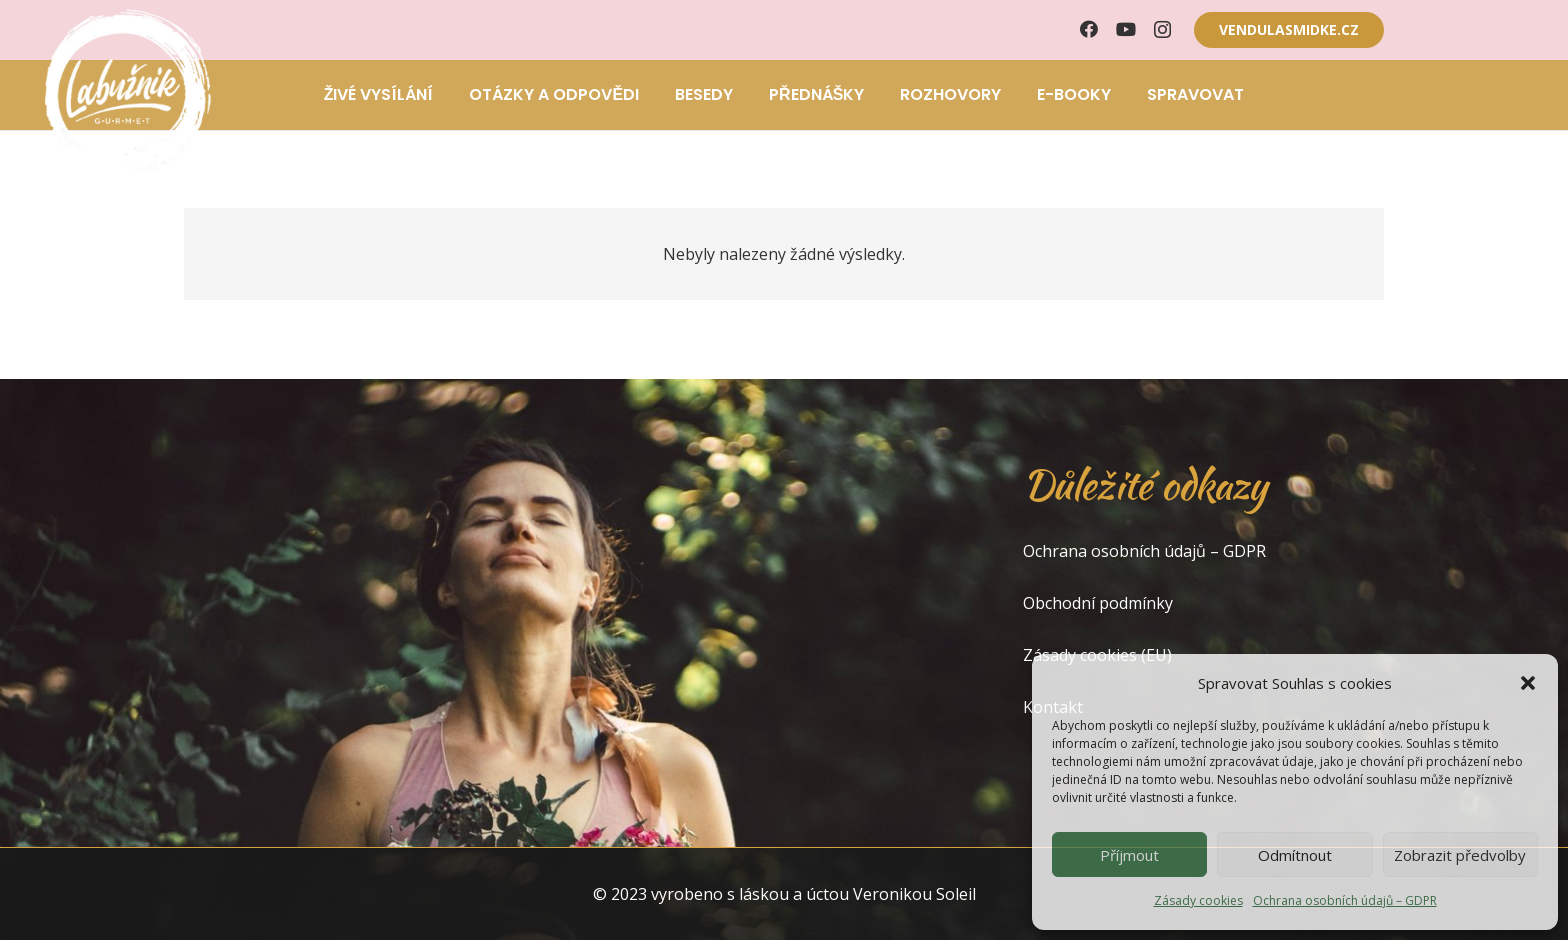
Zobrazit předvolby (1460, 855)
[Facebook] (1089, 29)
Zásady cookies (1198, 900)
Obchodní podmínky (1098, 603)
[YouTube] (1126, 29)
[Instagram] (1162, 30)
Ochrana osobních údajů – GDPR (1345, 900)
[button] (1528, 683)
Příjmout (1129, 855)
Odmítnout (1295, 855)
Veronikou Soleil (914, 894)
